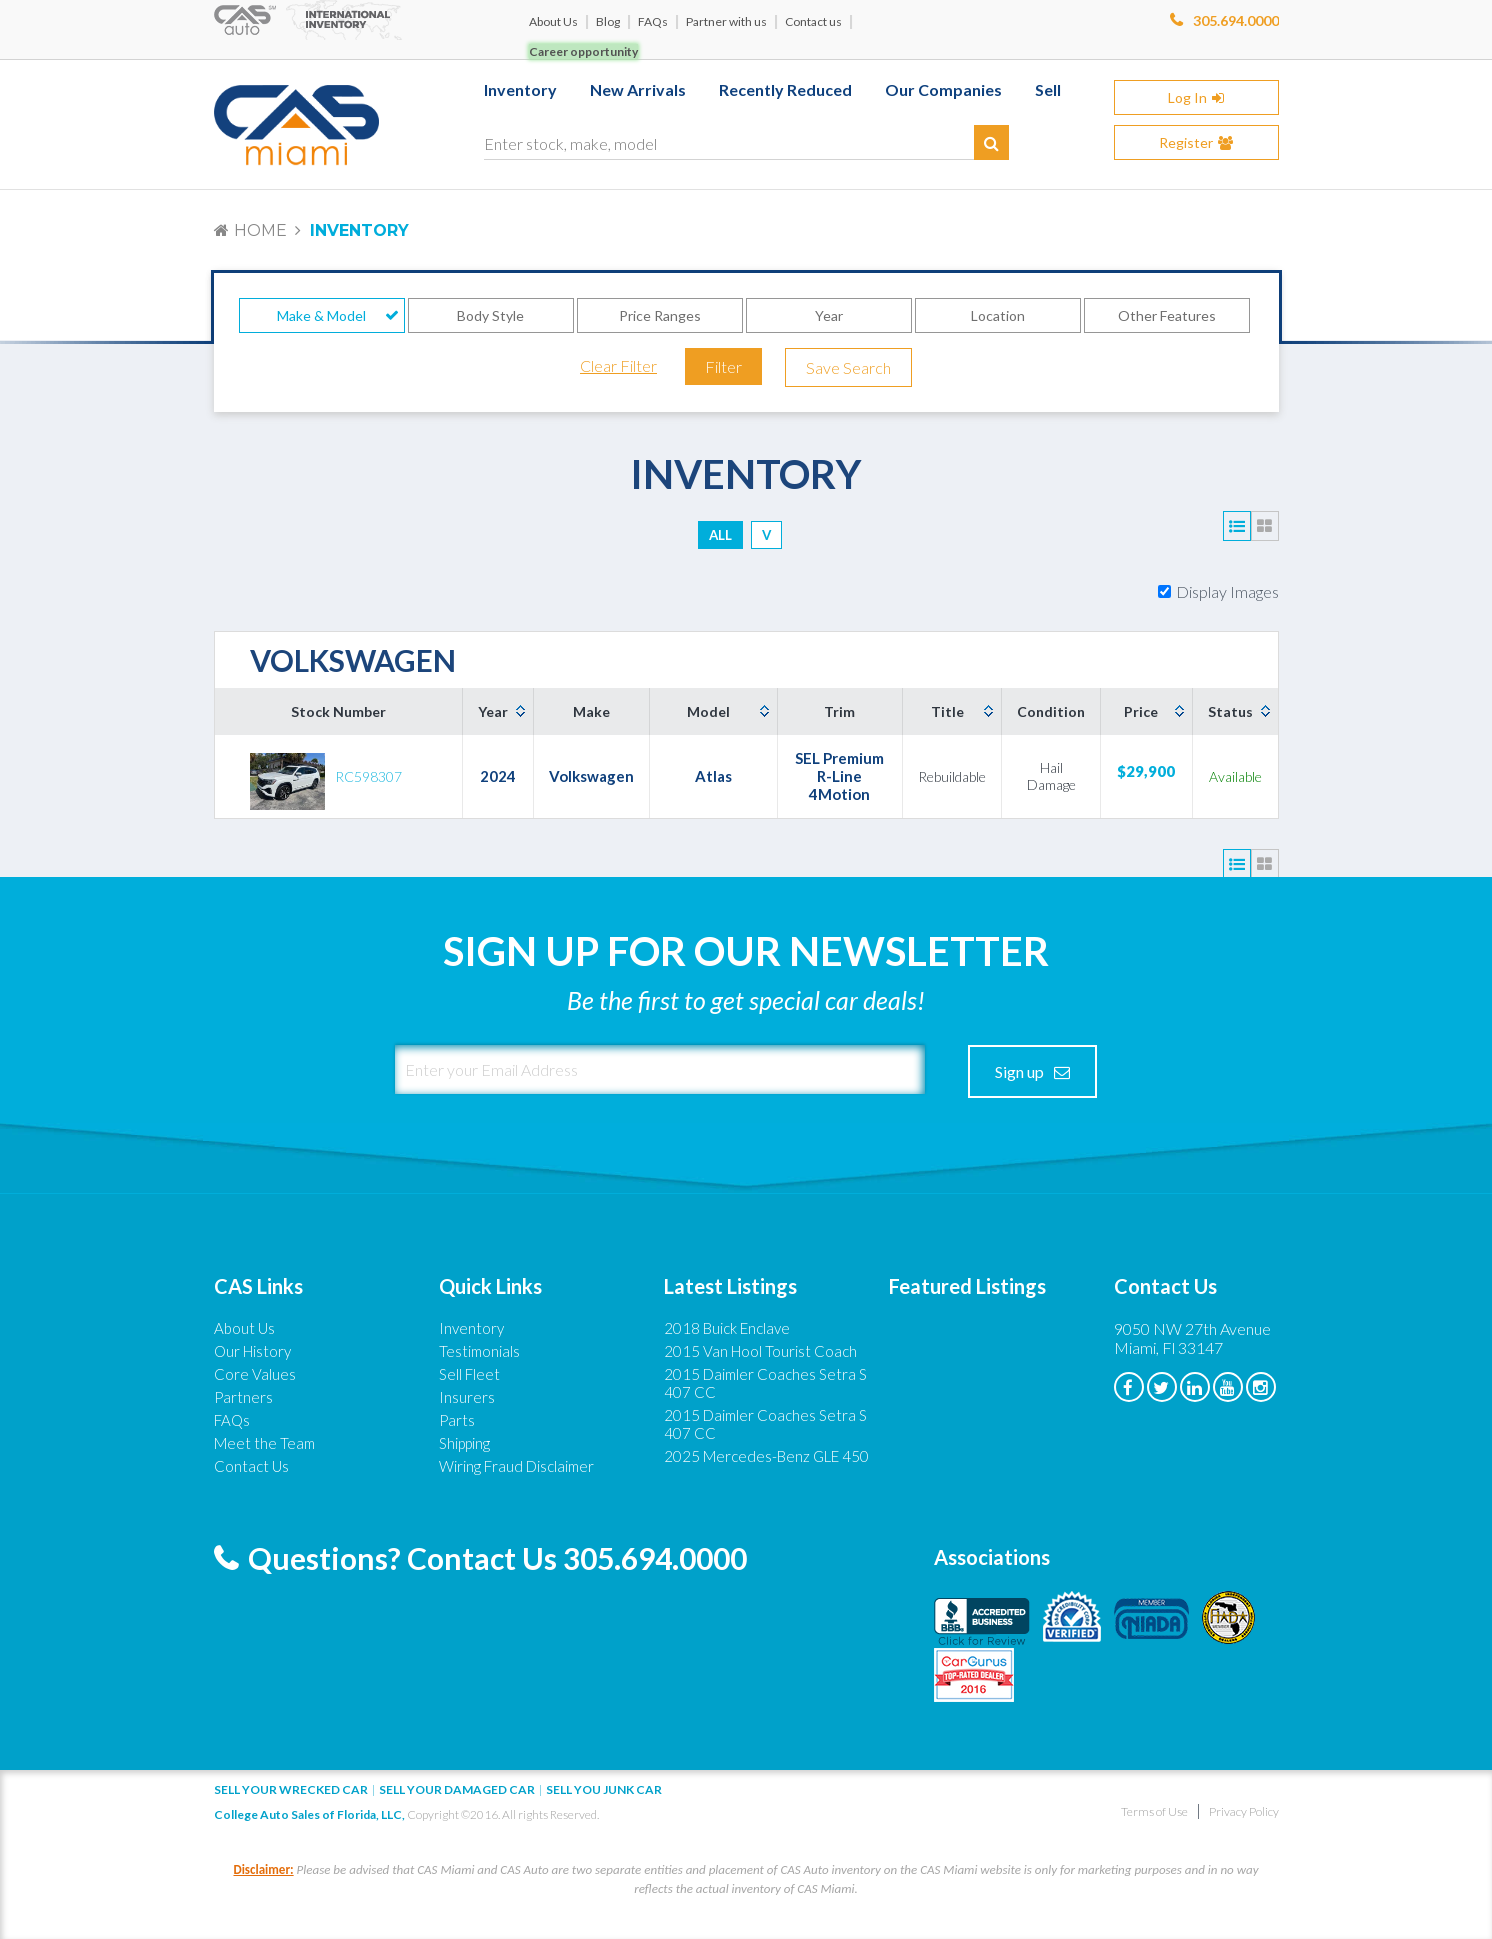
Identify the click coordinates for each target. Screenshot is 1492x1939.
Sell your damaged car (457, 1789)
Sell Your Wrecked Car (291, 1789)
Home (260, 230)
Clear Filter (618, 365)
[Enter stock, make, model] (746, 140)
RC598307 (368, 776)
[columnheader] (498, 711)
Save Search (848, 367)
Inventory (359, 230)
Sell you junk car (604, 1789)
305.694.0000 (1236, 20)
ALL (720, 535)
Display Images (1227, 591)
